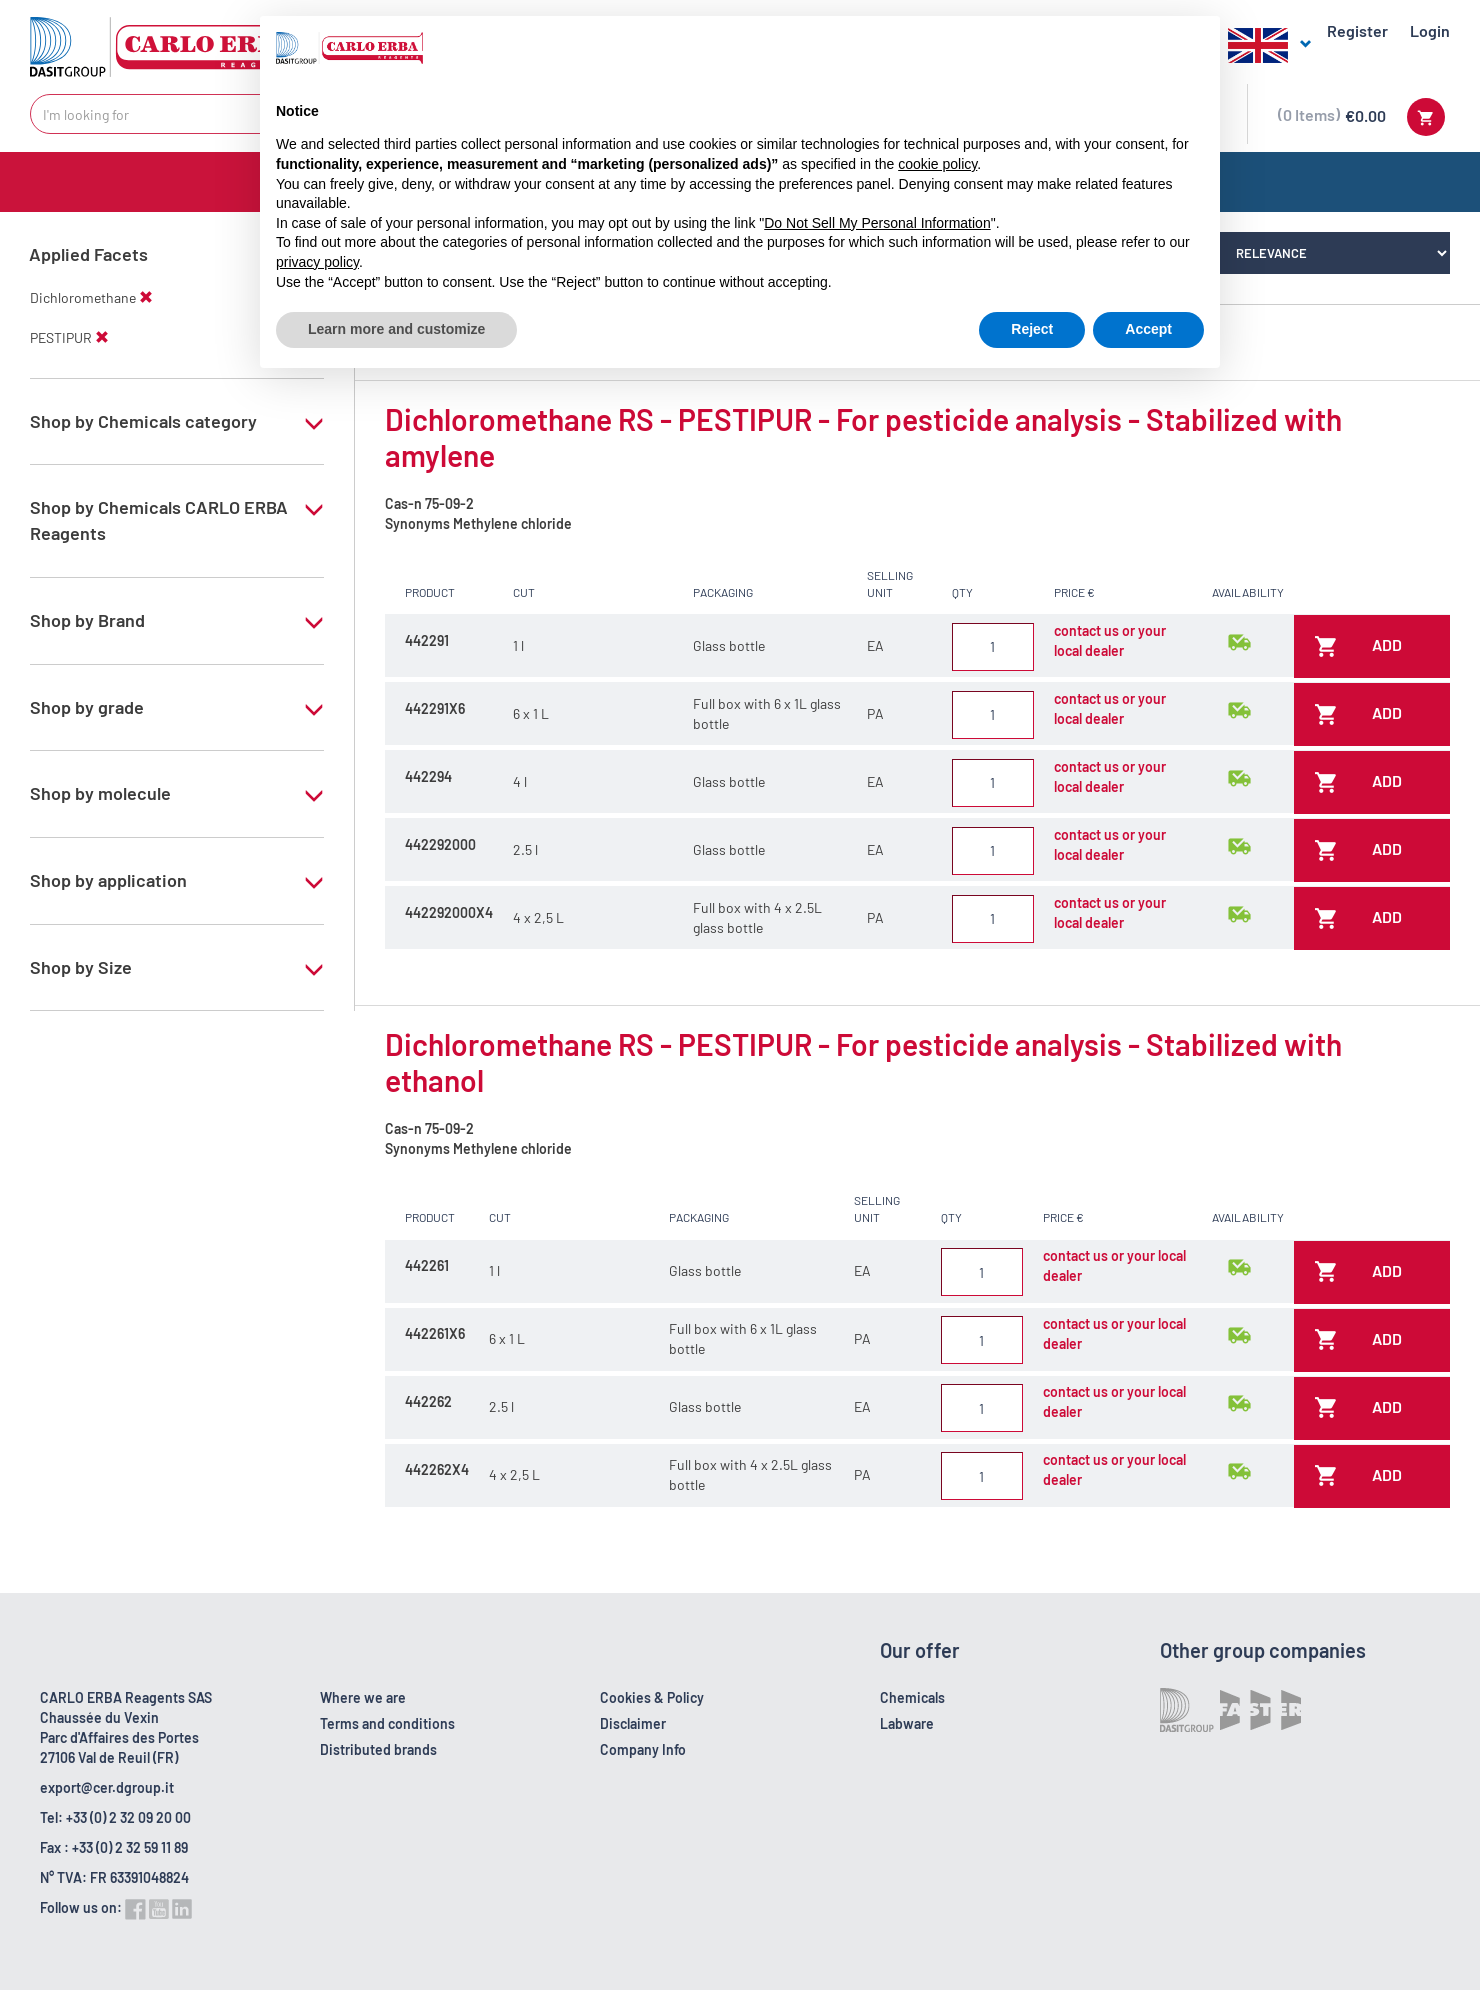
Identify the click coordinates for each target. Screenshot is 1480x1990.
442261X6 (435, 1333)
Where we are (363, 1697)
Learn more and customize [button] (396, 329)
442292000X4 (449, 912)
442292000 (440, 844)
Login (1430, 30)
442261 (427, 1265)
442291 (427, 640)
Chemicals (912, 1697)
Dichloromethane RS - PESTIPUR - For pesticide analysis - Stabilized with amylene (863, 437)
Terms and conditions (387, 1723)
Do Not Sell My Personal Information (877, 223)
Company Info (643, 1749)
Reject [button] (1032, 329)
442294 (428, 776)
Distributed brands (378, 1749)
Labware (907, 1723)
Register (1357, 30)
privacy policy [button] (317, 262)
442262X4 (437, 1469)
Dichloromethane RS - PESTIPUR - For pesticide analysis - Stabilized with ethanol (863, 1062)
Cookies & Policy (652, 1697)
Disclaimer (633, 1723)
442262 (428, 1401)
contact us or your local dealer (1110, 640)
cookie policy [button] (937, 164)
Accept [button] (1148, 329)
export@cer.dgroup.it (107, 1787)
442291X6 (435, 708)
